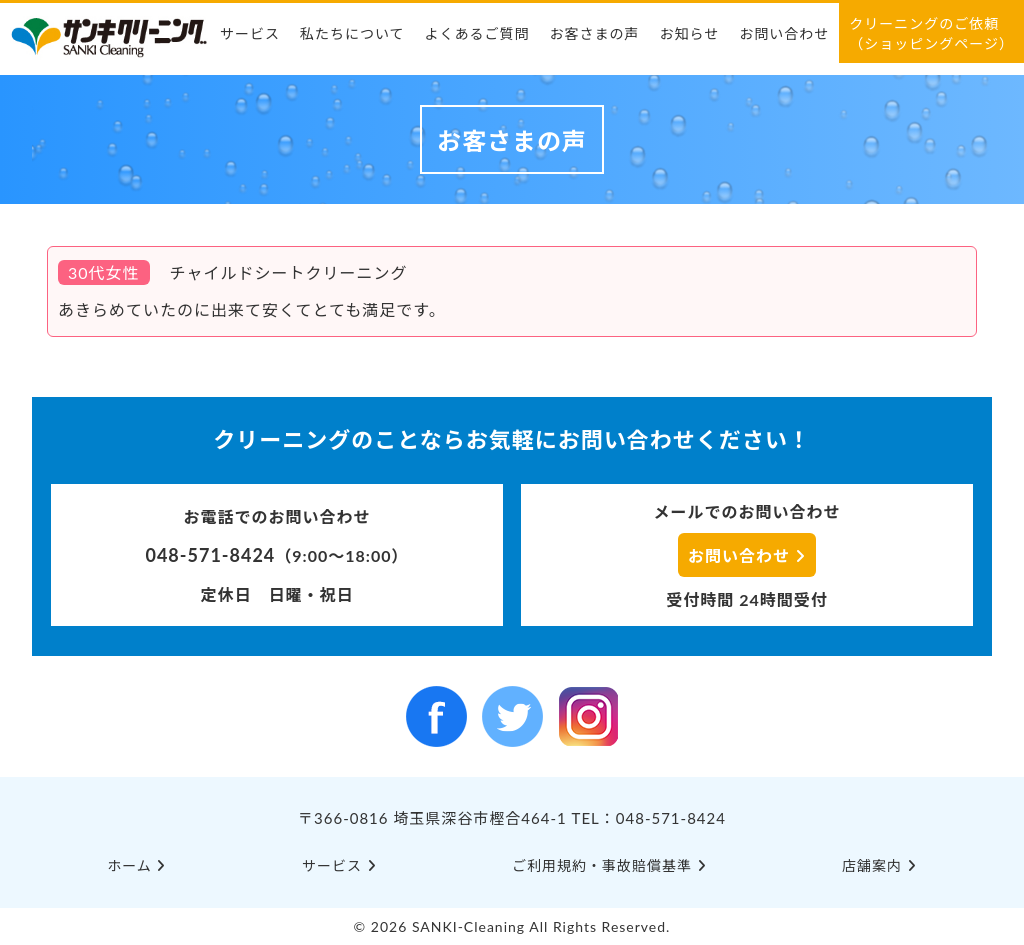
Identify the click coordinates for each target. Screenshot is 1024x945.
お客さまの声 (595, 33)
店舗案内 (879, 865)
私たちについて (352, 33)
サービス (250, 33)
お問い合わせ (784, 33)
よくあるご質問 (477, 33)
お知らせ (690, 33)
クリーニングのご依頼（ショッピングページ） (931, 33)
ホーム (136, 865)
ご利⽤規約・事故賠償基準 (609, 865)
